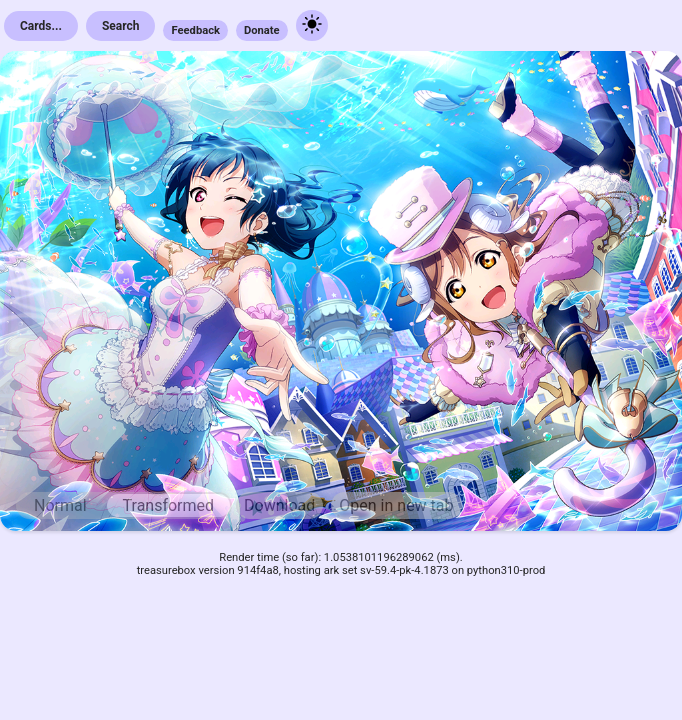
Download (279, 505)
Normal (60, 505)
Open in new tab (396, 505)
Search (121, 26)
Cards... (41, 26)
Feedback (195, 30)
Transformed (169, 505)
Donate (262, 30)
